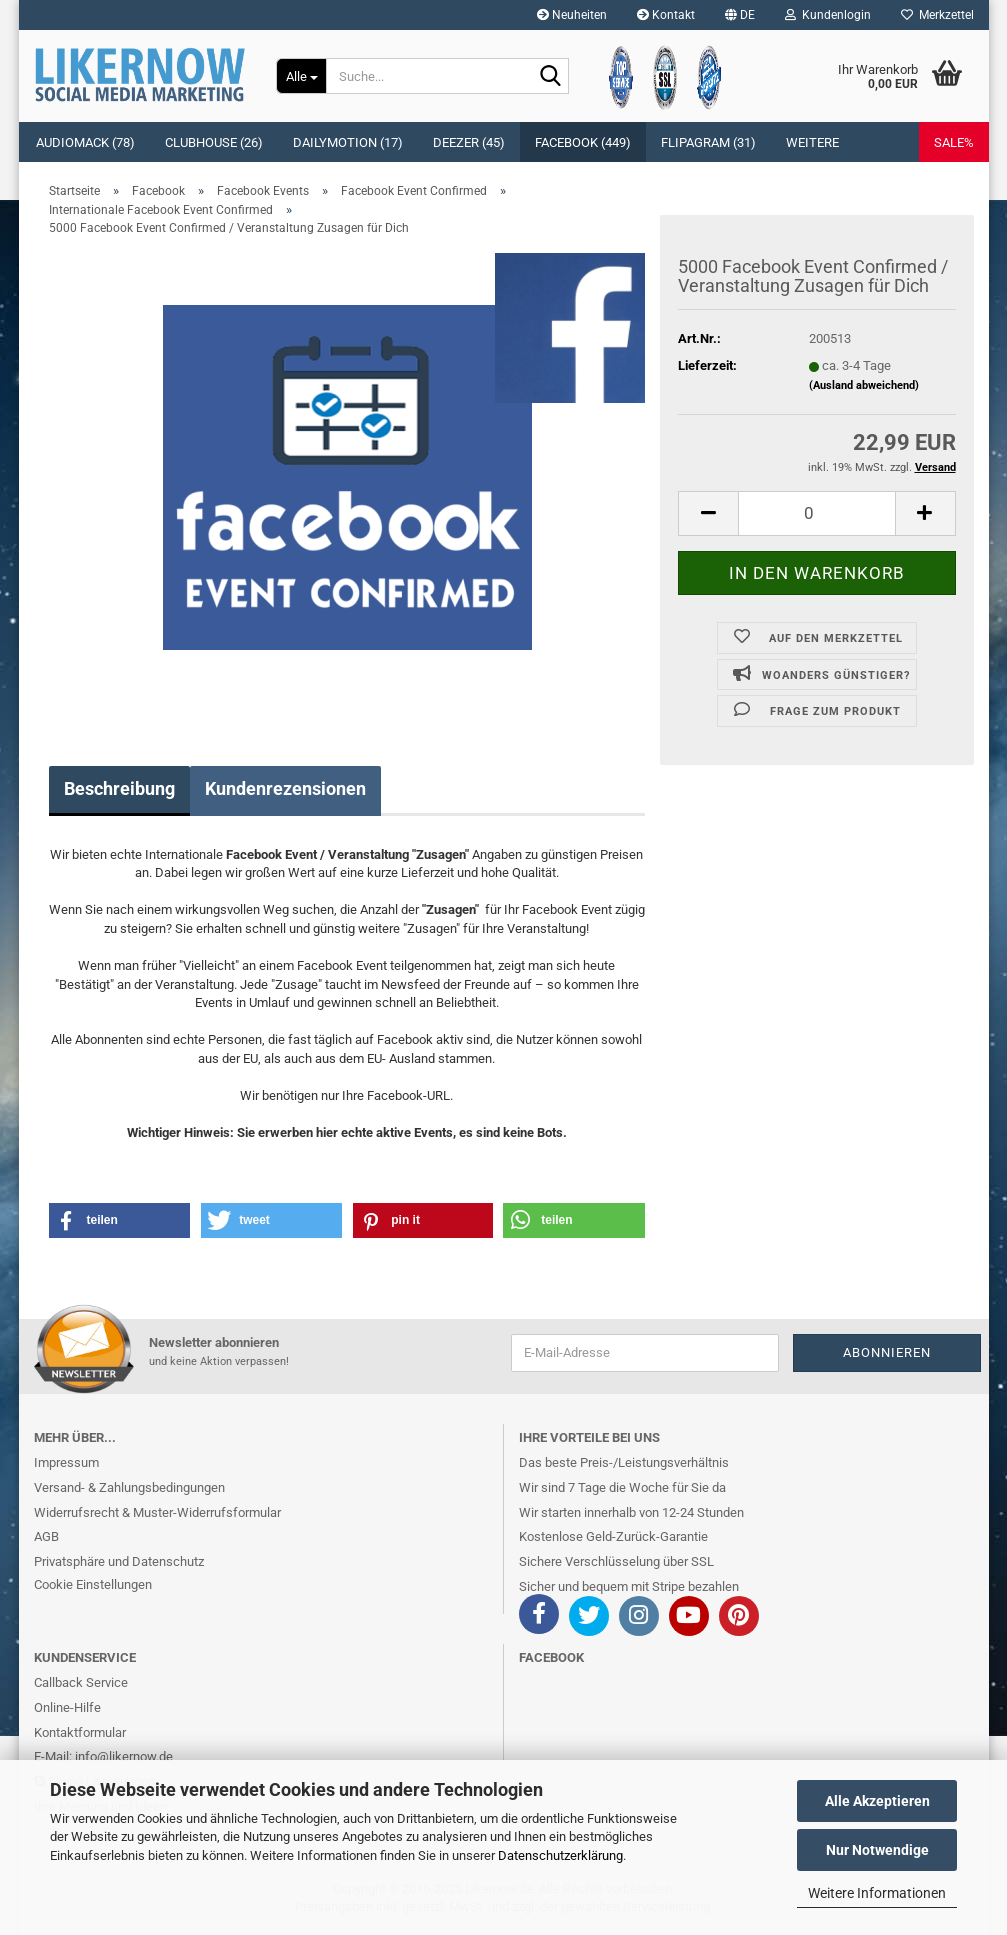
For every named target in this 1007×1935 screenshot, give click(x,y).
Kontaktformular (80, 1732)
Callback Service (81, 1682)
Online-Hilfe (67, 1707)
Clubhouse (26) (214, 142)
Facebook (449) (583, 142)
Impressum (66, 1462)
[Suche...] (301, 76)
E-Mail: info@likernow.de (103, 1756)
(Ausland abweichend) (864, 385)
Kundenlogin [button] (828, 15)
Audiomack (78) (85, 142)
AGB (46, 1536)
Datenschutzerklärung (560, 1855)
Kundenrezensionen (285, 788)
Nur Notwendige (877, 1850)
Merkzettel (937, 15)
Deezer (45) (469, 142)
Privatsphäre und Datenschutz (119, 1561)
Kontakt (666, 15)
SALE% (954, 142)
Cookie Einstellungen (93, 1584)
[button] (740, 15)
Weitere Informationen (877, 1893)
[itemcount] (816, 513)
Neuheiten (572, 15)
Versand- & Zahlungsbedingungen (129, 1487)
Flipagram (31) (708, 142)
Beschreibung (119, 788)
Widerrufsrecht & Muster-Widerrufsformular (157, 1512)
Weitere (812, 142)
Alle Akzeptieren (877, 1801)
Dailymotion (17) (348, 142)
